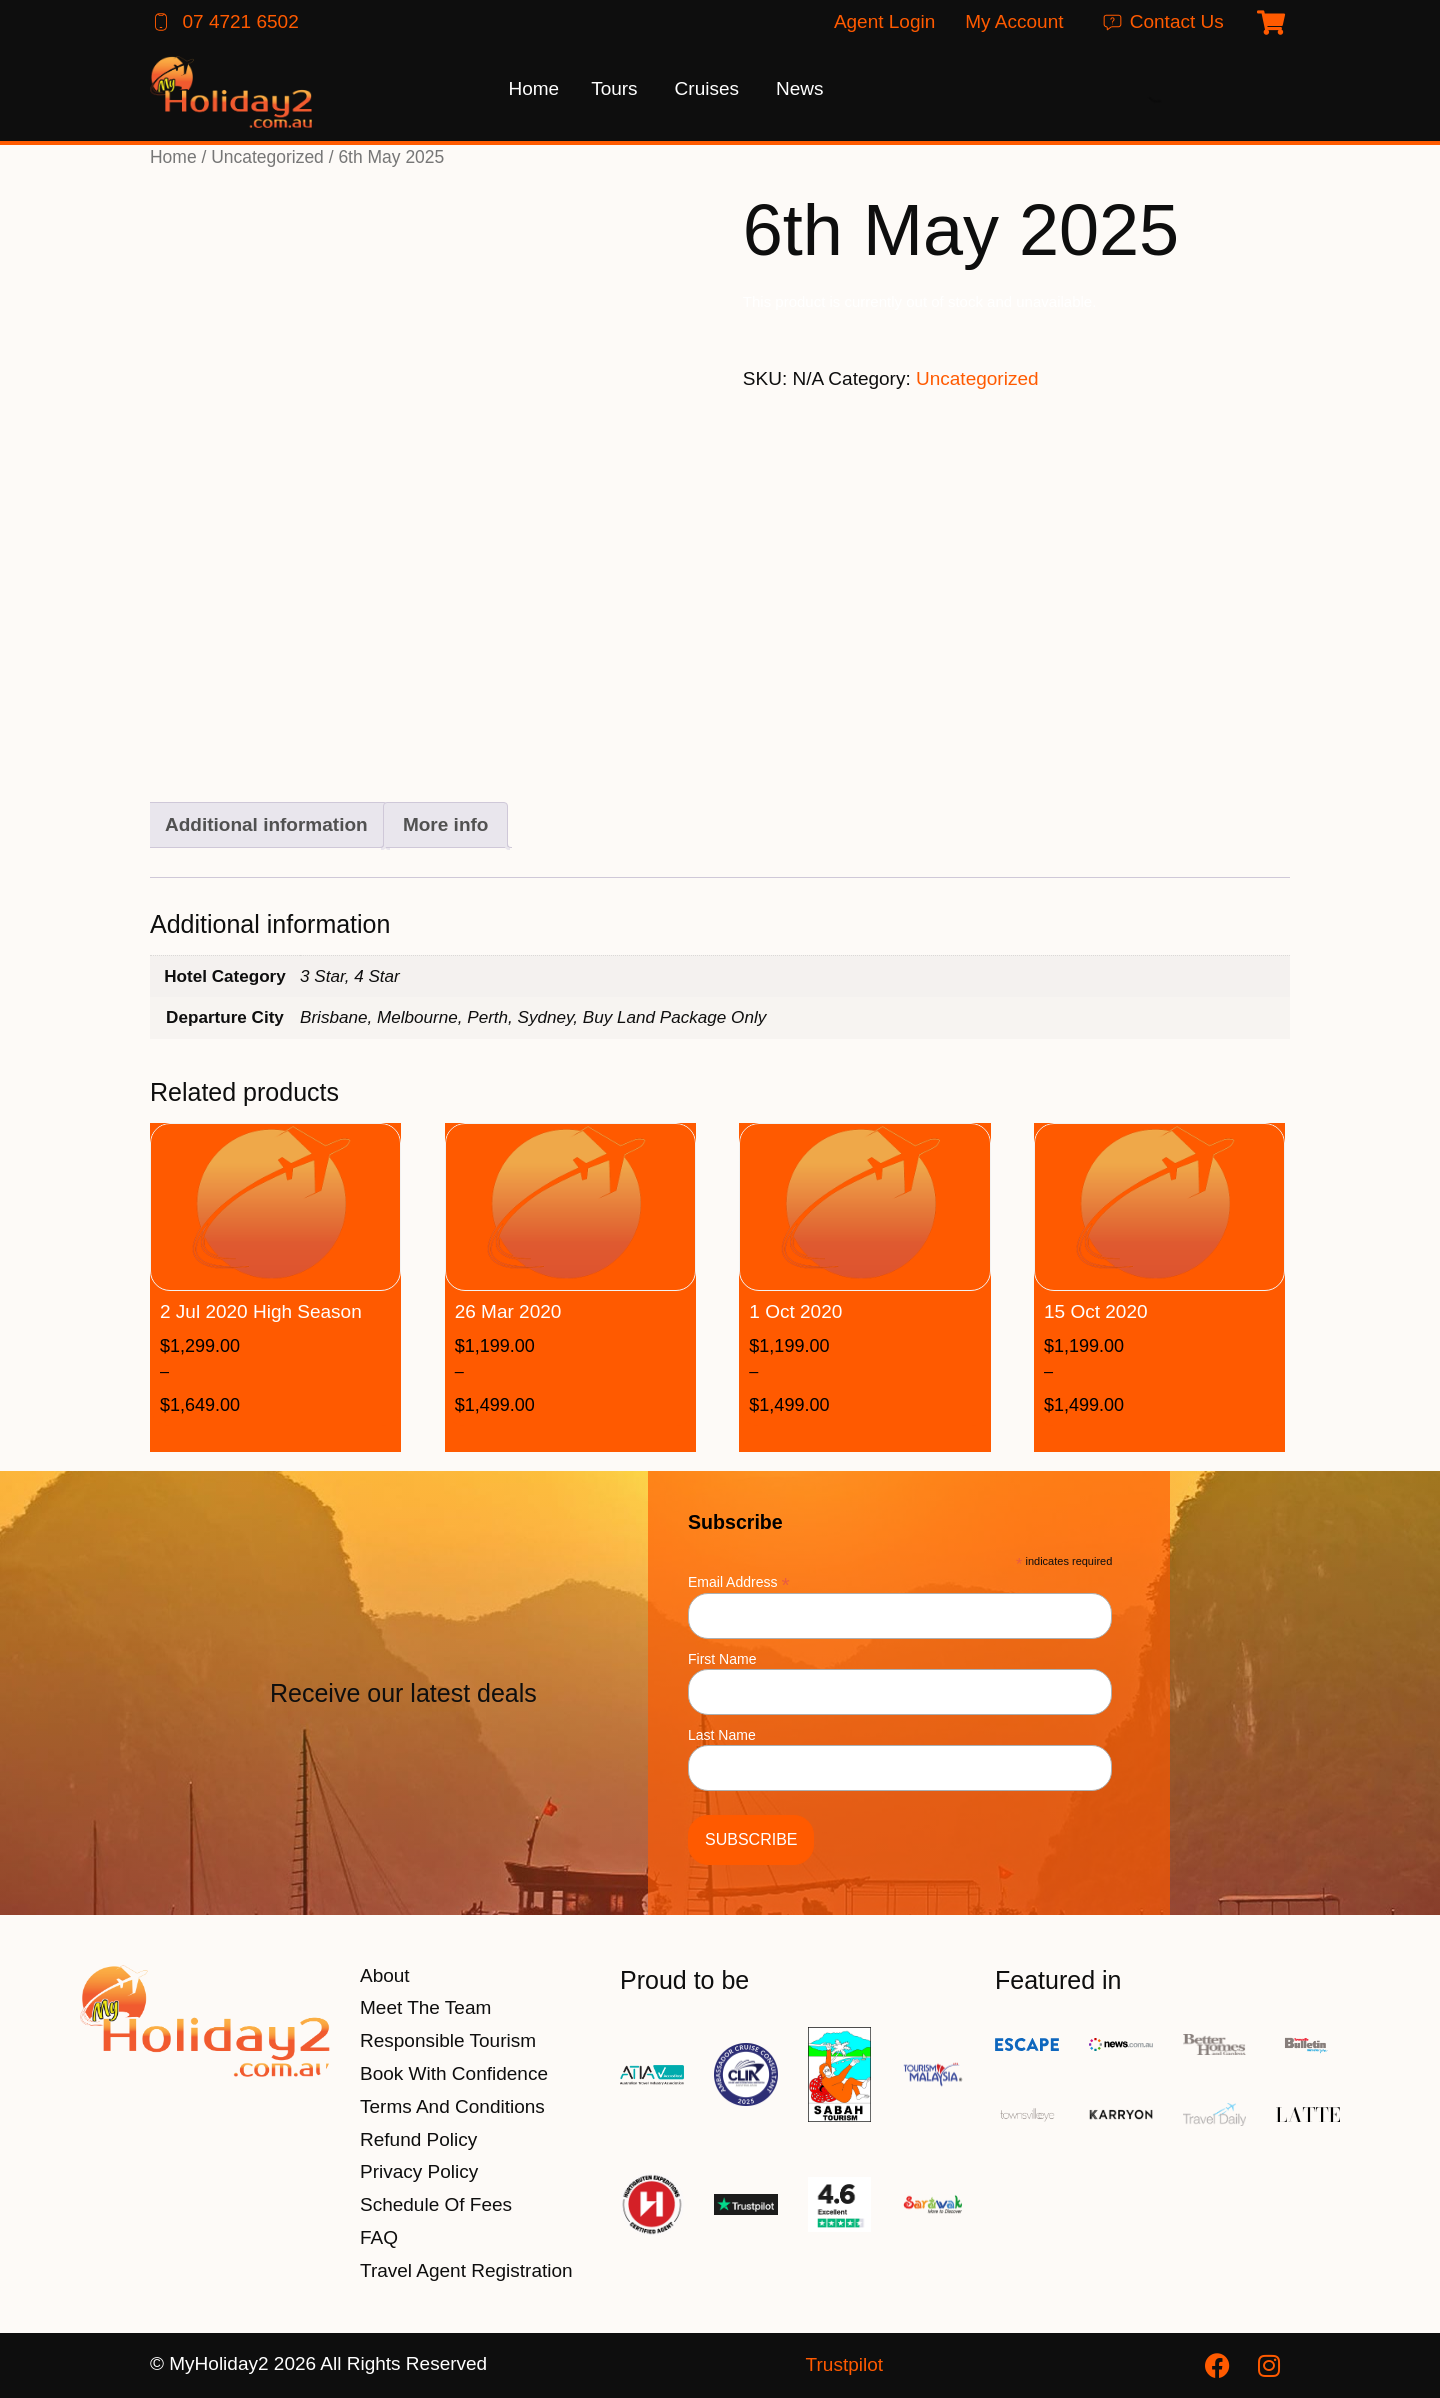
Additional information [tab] (266, 824)
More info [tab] (446, 824)
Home (173, 157)
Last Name (722, 1735)
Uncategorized (267, 157)
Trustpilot (844, 2364)
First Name (722, 1659)
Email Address (739, 1581)
